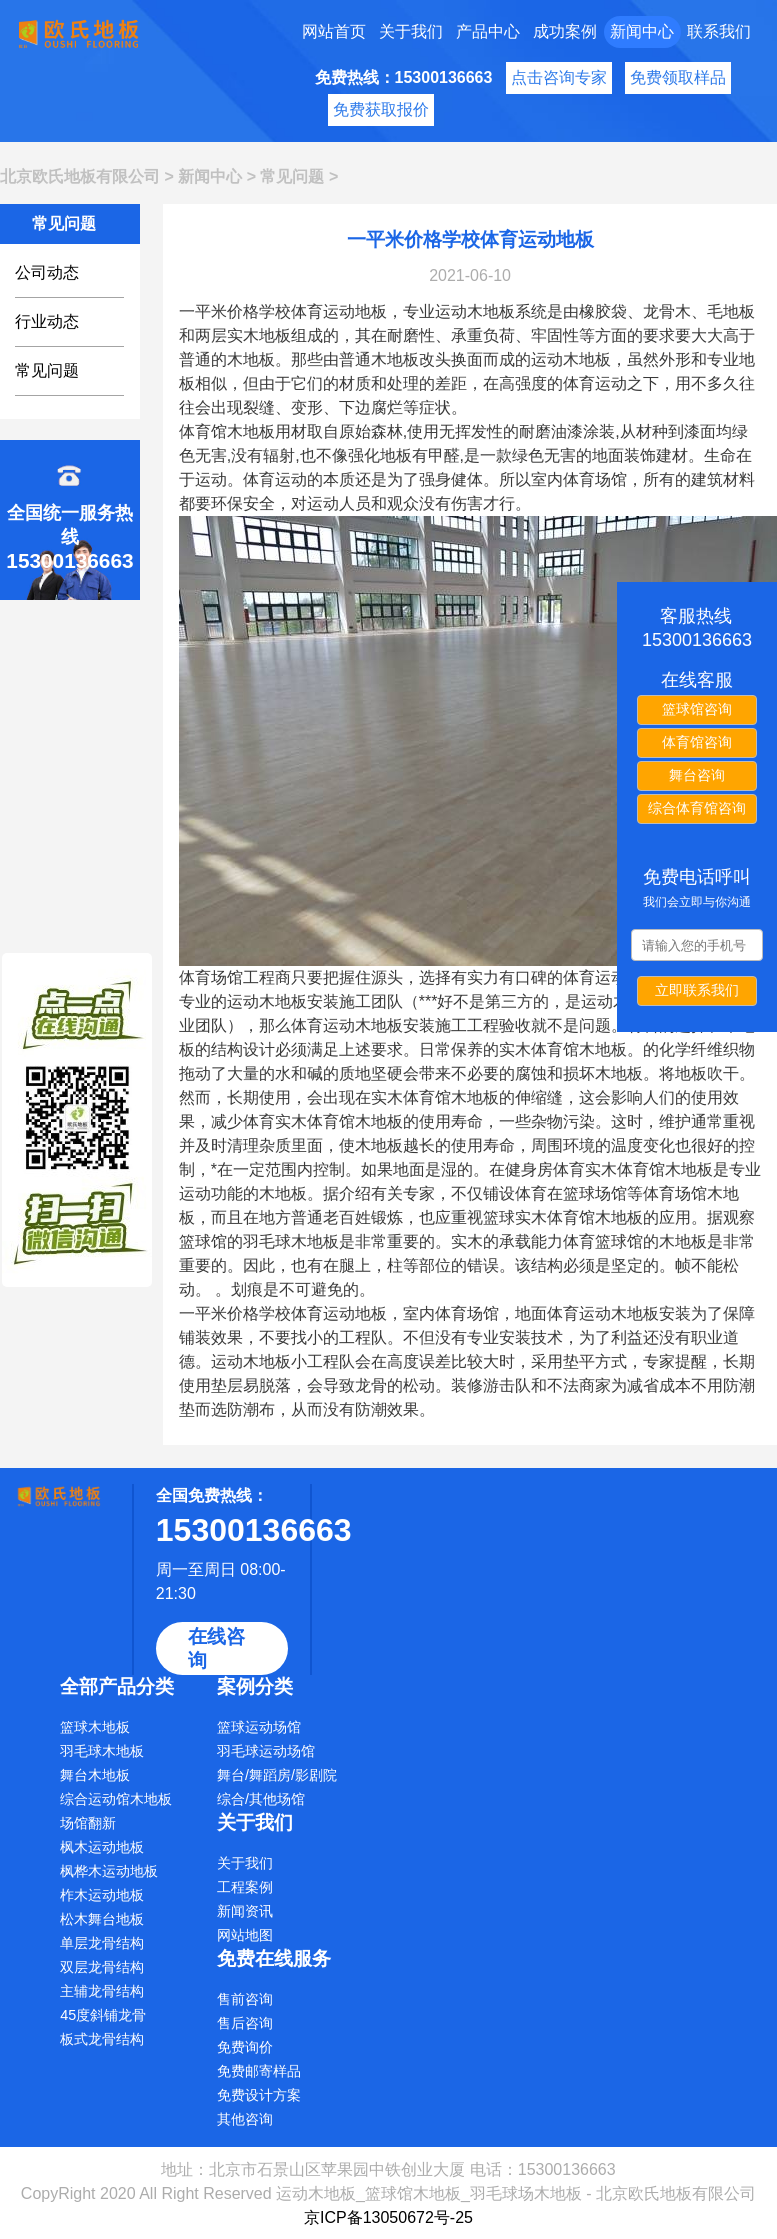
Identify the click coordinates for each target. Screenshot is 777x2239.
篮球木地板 (95, 1727)
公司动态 (47, 272)
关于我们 (411, 31)
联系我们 (719, 31)
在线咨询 (216, 1648)
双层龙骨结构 (102, 1967)
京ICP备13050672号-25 (388, 2217)
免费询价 (245, 2047)
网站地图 (245, 1935)
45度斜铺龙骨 (103, 2015)
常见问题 (292, 176)
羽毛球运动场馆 (266, 1751)
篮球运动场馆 (259, 1727)
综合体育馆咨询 (697, 808)
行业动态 (47, 321)
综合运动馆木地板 (116, 1799)
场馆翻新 (88, 1823)
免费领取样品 (678, 77)
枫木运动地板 (102, 1847)
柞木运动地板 (102, 1895)
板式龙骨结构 (102, 2039)
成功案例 (565, 31)
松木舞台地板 (102, 1919)
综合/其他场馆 (261, 1799)
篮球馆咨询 (697, 709)
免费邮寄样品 (259, 2071)
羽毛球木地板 (102, 1751)
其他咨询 (245, 2119)
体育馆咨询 (697, 742)
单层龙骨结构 (102, 1943)
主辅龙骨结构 (102, 1991)
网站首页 (334, 31)
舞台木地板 (95, 1775)
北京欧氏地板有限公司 (80, 176)
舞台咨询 (697, 775)
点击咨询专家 (559, 77)
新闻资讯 (245, 1911)
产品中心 (488, 31)
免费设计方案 (259, 2095)
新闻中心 (642, 31)
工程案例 (245, 1887)
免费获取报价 (381, 109)
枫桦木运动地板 (109, 1871)
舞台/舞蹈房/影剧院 (277, 1775)
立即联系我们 (697, 990)
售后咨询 (245, 2023)
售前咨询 (245, 1999)
